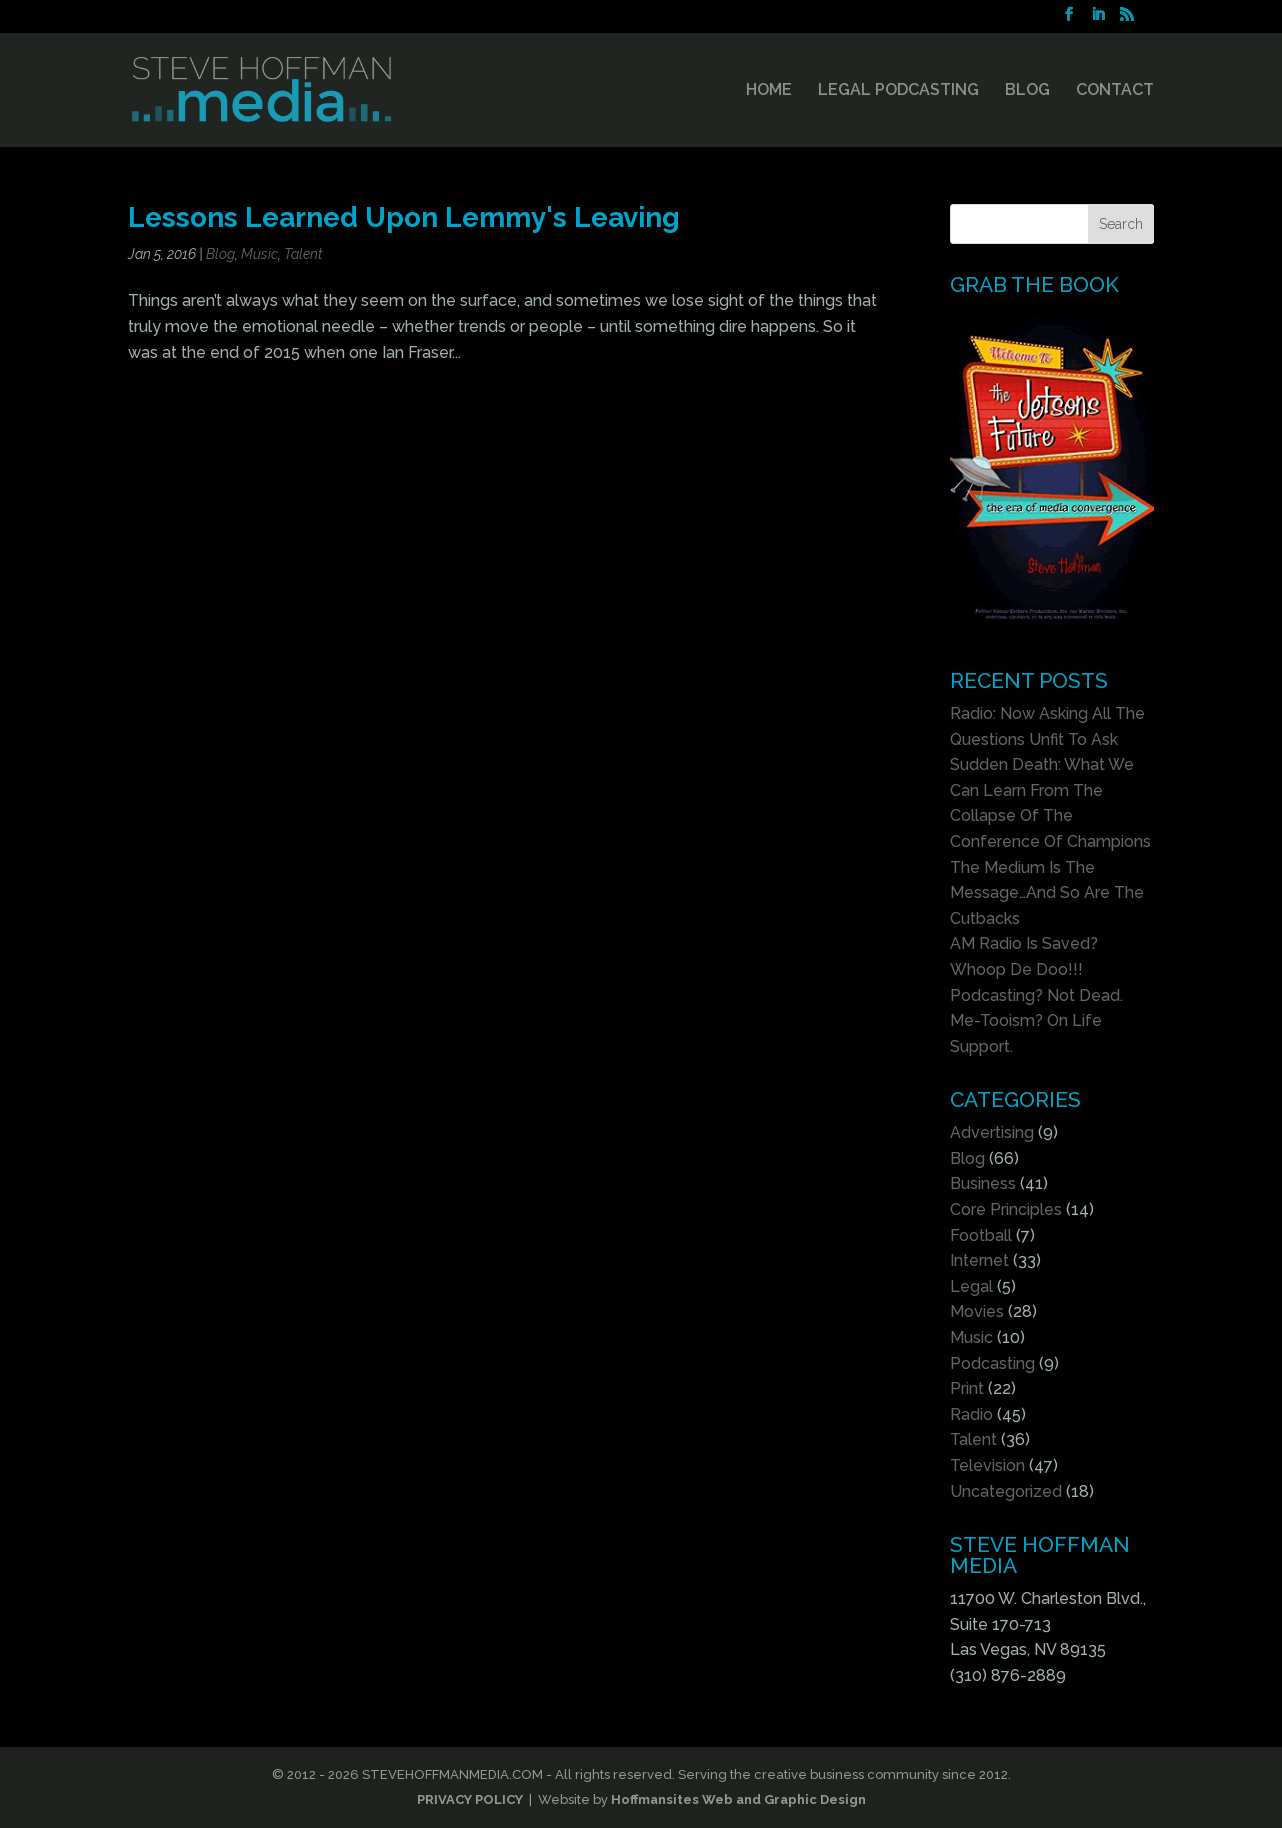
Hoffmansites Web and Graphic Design (738, 1799)
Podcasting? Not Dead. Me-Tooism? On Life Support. (1036, 1021)
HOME (769, 91)
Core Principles (1006, 1209)
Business (983, 1183)
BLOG (1027, 91)
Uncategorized (1006, 1491)
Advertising (992, 1132)
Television (987, 1465)
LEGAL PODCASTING (898, 91)
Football (981, 1235)
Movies (977, 1311)
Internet (979, 1260)
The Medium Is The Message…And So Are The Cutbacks (1047, 893)
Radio (971, 1414)
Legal (971, 1286)
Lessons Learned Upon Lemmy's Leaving (404, 217)
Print (967, 1388)
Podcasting (992, 1363)
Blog (220, 254)
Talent (303, 254)
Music (259, 254)
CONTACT (1115, 91)
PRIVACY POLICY (470, 1799)
